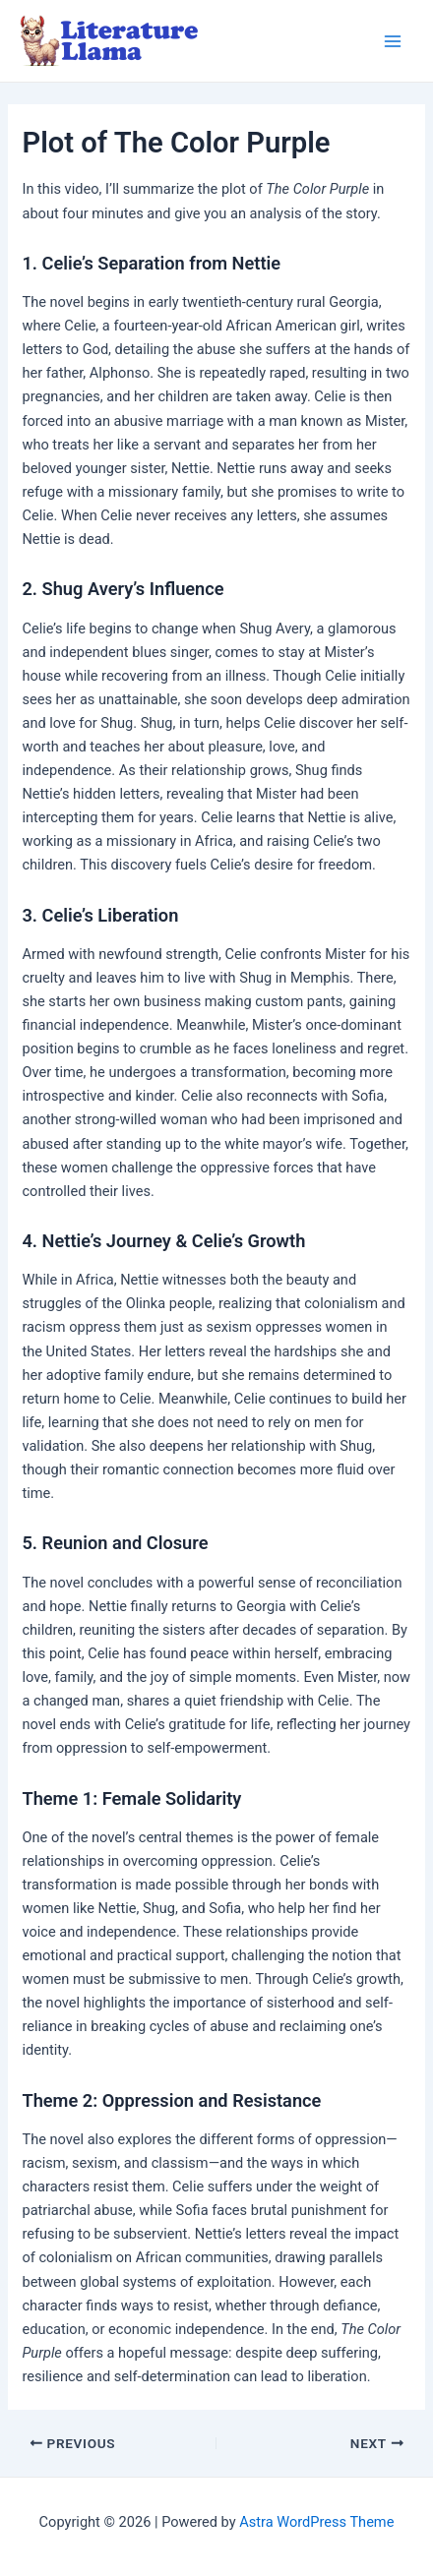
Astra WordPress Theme (316, 2522)
